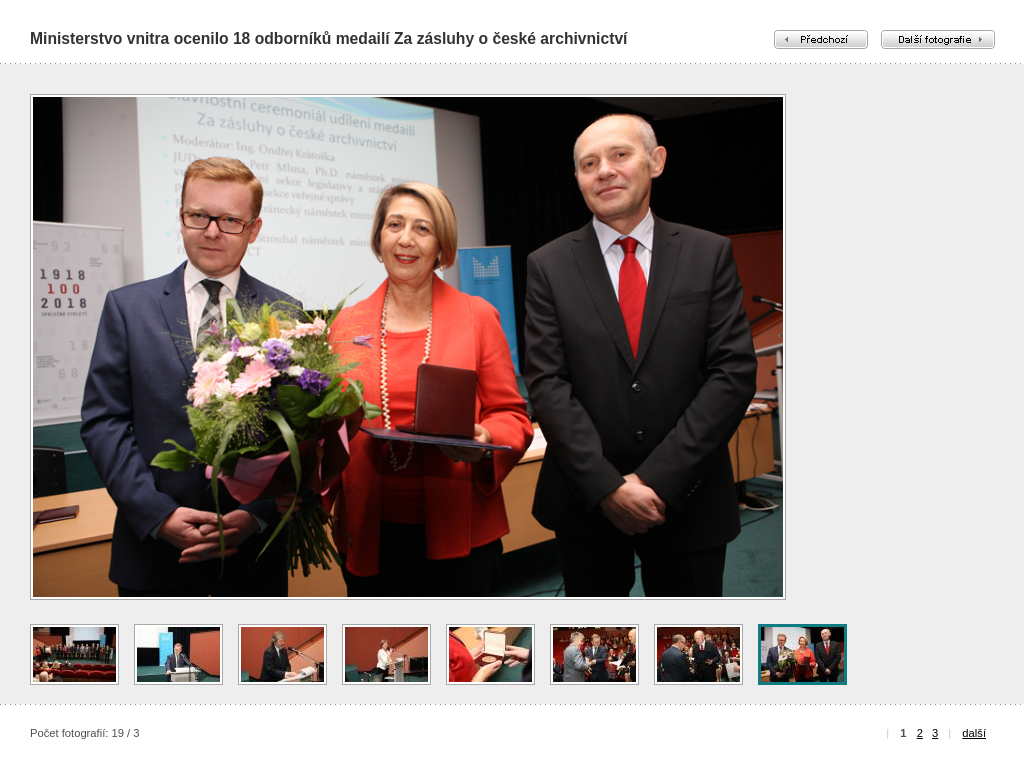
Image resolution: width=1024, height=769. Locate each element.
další (974, 733)
